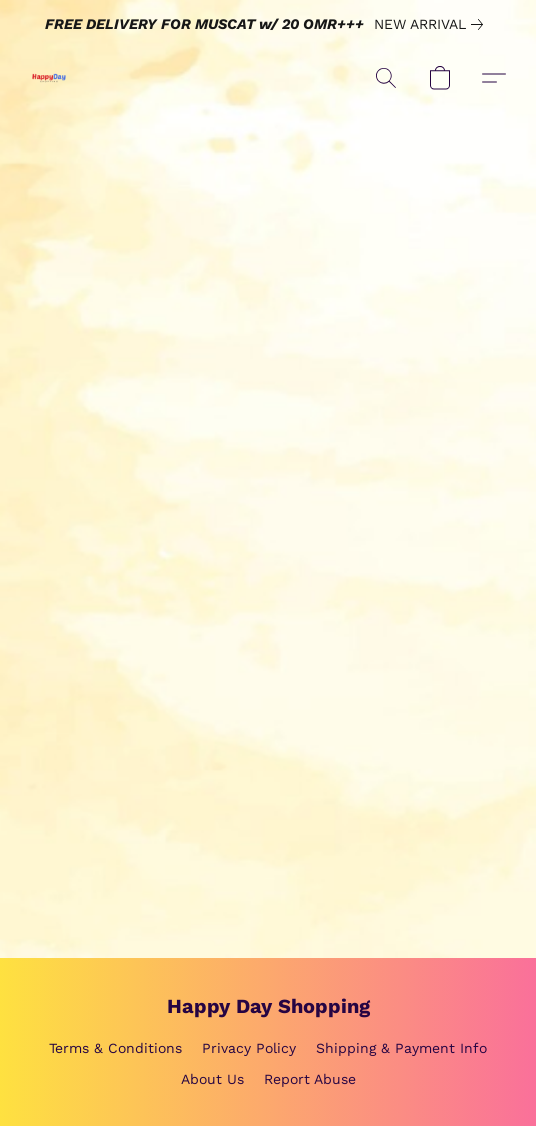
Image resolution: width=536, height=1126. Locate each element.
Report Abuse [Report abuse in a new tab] (310, 1079)
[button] (50, 78)
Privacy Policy (249, 1048)
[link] (432, 24)
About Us (212, 1079)
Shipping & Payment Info (401, 1048)
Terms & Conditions (115, 1048)
